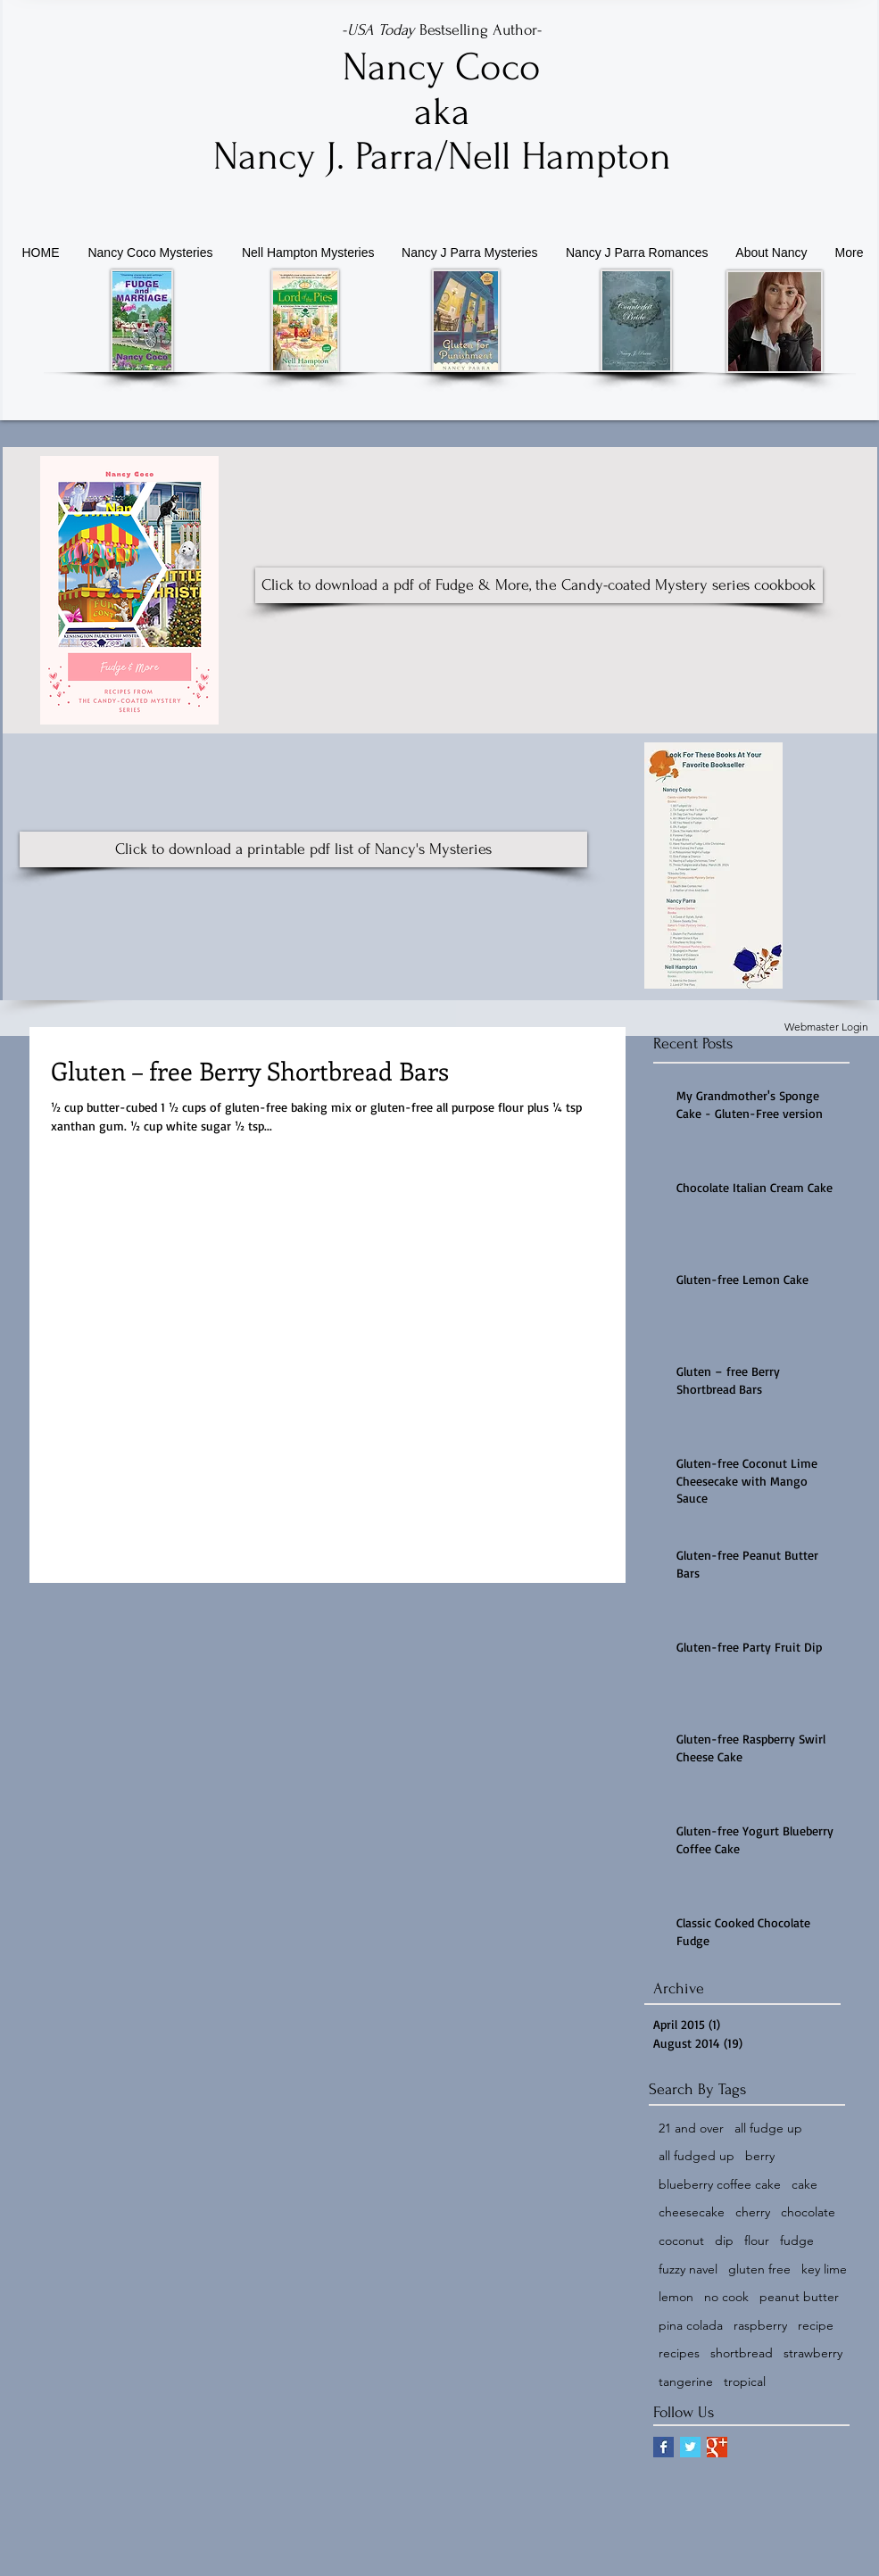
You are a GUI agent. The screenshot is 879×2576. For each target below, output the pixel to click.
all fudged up (696, 2156)
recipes (679, 2353)
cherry (752, 2212)
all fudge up (768, 2128)
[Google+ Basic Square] (717, 2447)
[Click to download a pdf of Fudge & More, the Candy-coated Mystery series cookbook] (539, 585)
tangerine (686, 2381)
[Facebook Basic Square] (663, 2447)
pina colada (691, 2325)
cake (804, 2184)
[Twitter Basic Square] (690, 2447)
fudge (797, 2240)
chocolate (808, 2212)
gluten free (759, 2269)
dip (724, 2240)
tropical (745, 2381)
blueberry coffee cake (720, 2184)
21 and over (691, 2128)
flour (756, 2240)
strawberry (813, 2353)
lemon (676, 2297)
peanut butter (799, 2297)
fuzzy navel (688, 2269)
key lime (824, 2269)
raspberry (760, 2325)
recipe (815, 2325)
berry (760, 2156)
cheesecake (692, 2212)
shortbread (741, 2353)
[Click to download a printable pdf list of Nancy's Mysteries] (303, 849)
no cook (726, 2297)
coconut (681, 2240)
